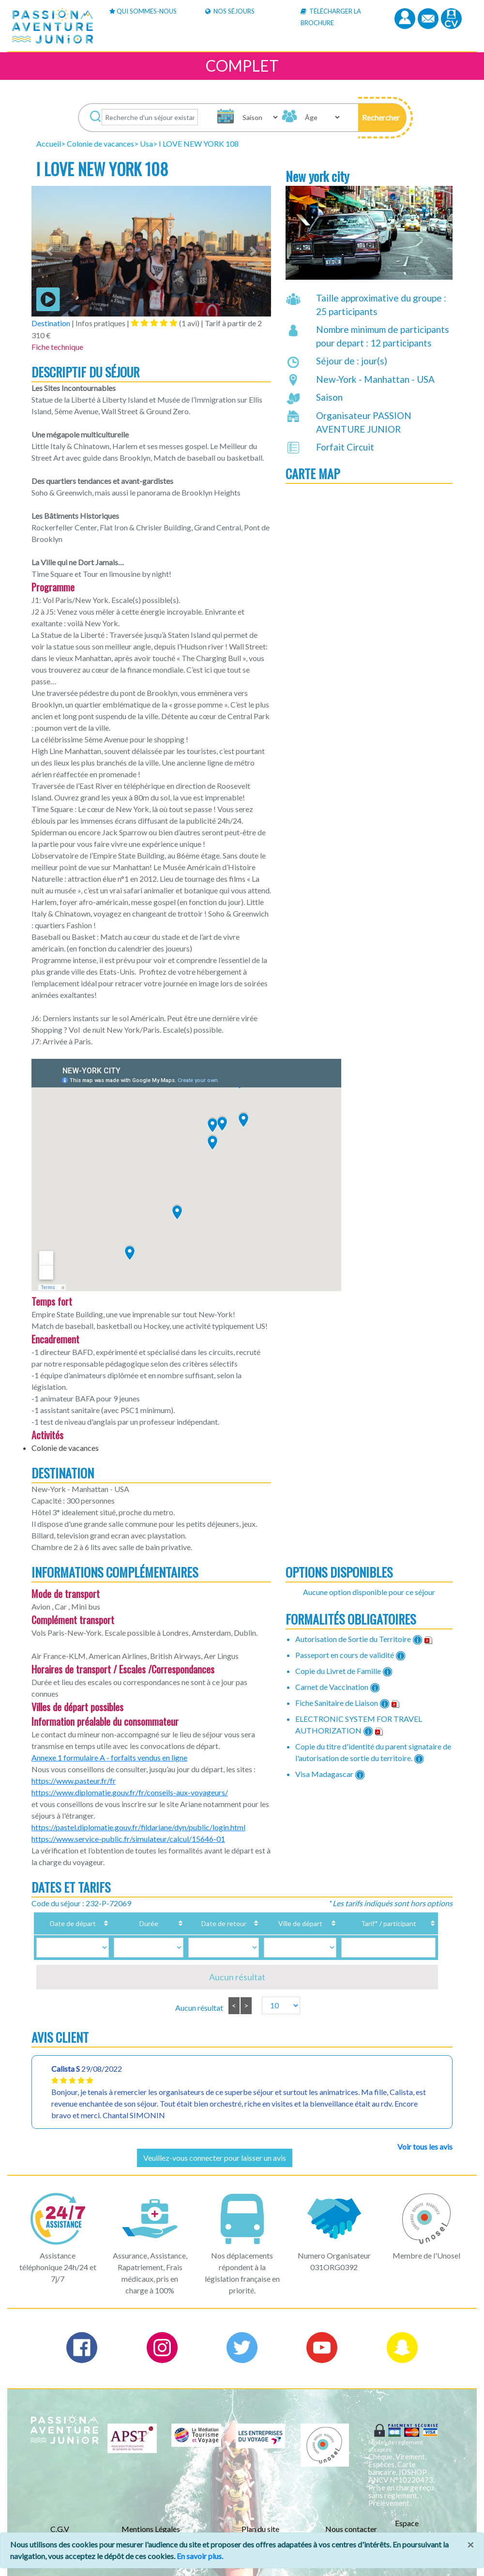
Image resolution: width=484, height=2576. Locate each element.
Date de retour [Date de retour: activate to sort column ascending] (204, 1923)
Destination (50, 323)
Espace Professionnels (419, 2528)
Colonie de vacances (100, 143)
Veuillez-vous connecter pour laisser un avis (214, 2157)
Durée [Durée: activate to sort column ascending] (140, 1923)
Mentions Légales (150, 2528)
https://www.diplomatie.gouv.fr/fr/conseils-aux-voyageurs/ (129, 1792)
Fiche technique (57, 346)
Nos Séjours (230, 11)
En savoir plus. (200, 2556)
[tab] (154, 322)
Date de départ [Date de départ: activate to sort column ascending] (75, 1923)
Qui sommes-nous (143, 11)
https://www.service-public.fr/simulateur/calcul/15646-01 (128, 1838)
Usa (146, 143)
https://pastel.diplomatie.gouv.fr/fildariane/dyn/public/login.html (138, 1827)
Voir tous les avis (425, 2146)
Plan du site (260, 2528)
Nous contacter (351, 2528)
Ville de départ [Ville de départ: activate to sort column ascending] (280, 1923)
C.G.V (59, 2528)
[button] (382, 118)
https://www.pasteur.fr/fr (73, 1780)
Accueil (48, 143)
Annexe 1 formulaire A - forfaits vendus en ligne (109, 1757)
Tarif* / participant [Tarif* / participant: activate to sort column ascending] (376, 1923)
